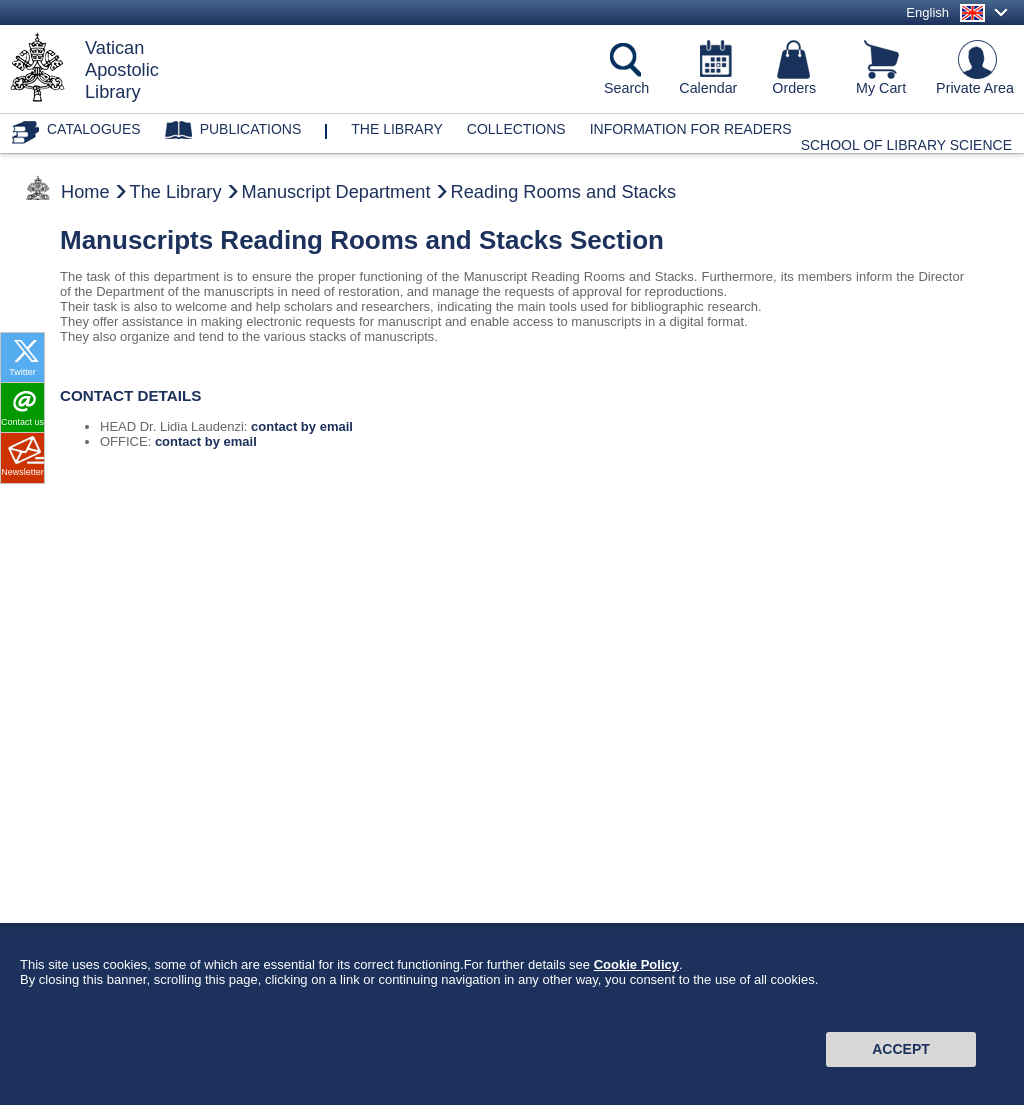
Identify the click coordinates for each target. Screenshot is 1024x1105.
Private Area (975, 88)
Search (626, 88)
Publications (251, 129)
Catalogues (94, 129)
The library (397, 129)
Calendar (708, 88)
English (927, 12)
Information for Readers (691, 129)
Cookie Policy (636, 976)
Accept (901, 1062)
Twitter (22, 372)
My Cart (881, 88)
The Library (176, 192)
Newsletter (22, 472)
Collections (516, 129)
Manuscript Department (336, 192)
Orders (794, 88)
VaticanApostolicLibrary (122, 70)
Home (85, 192)
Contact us (22, 422)
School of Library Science (906, 145)
